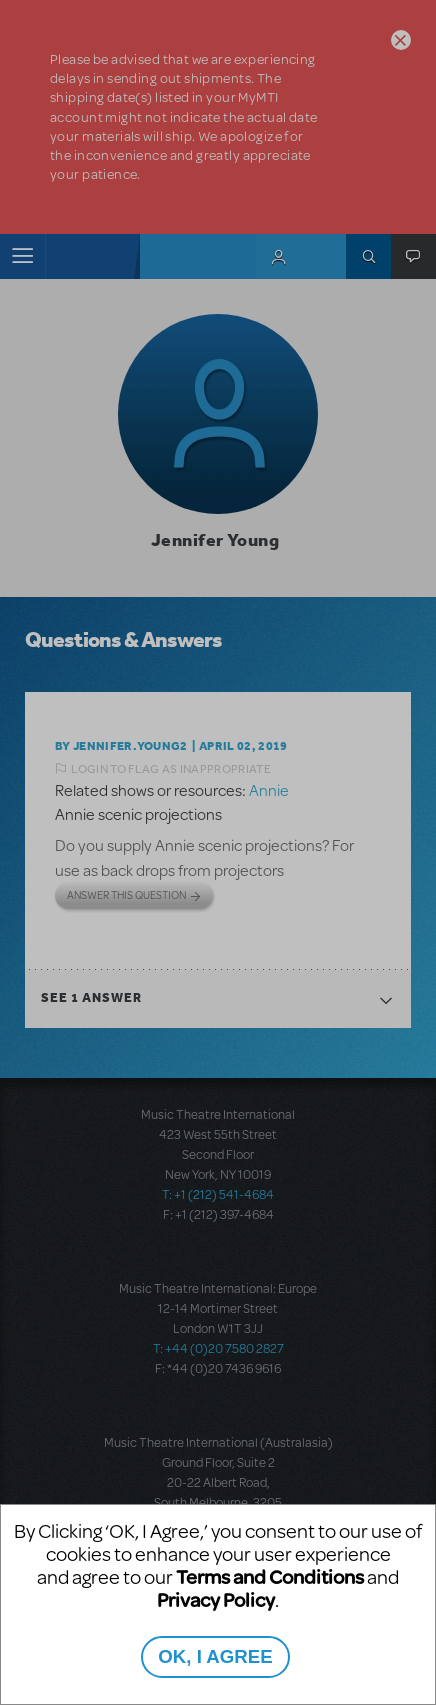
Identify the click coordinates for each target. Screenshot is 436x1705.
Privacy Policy (216, 1599)
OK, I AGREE (215, 1656)
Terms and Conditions (270, 1576)
